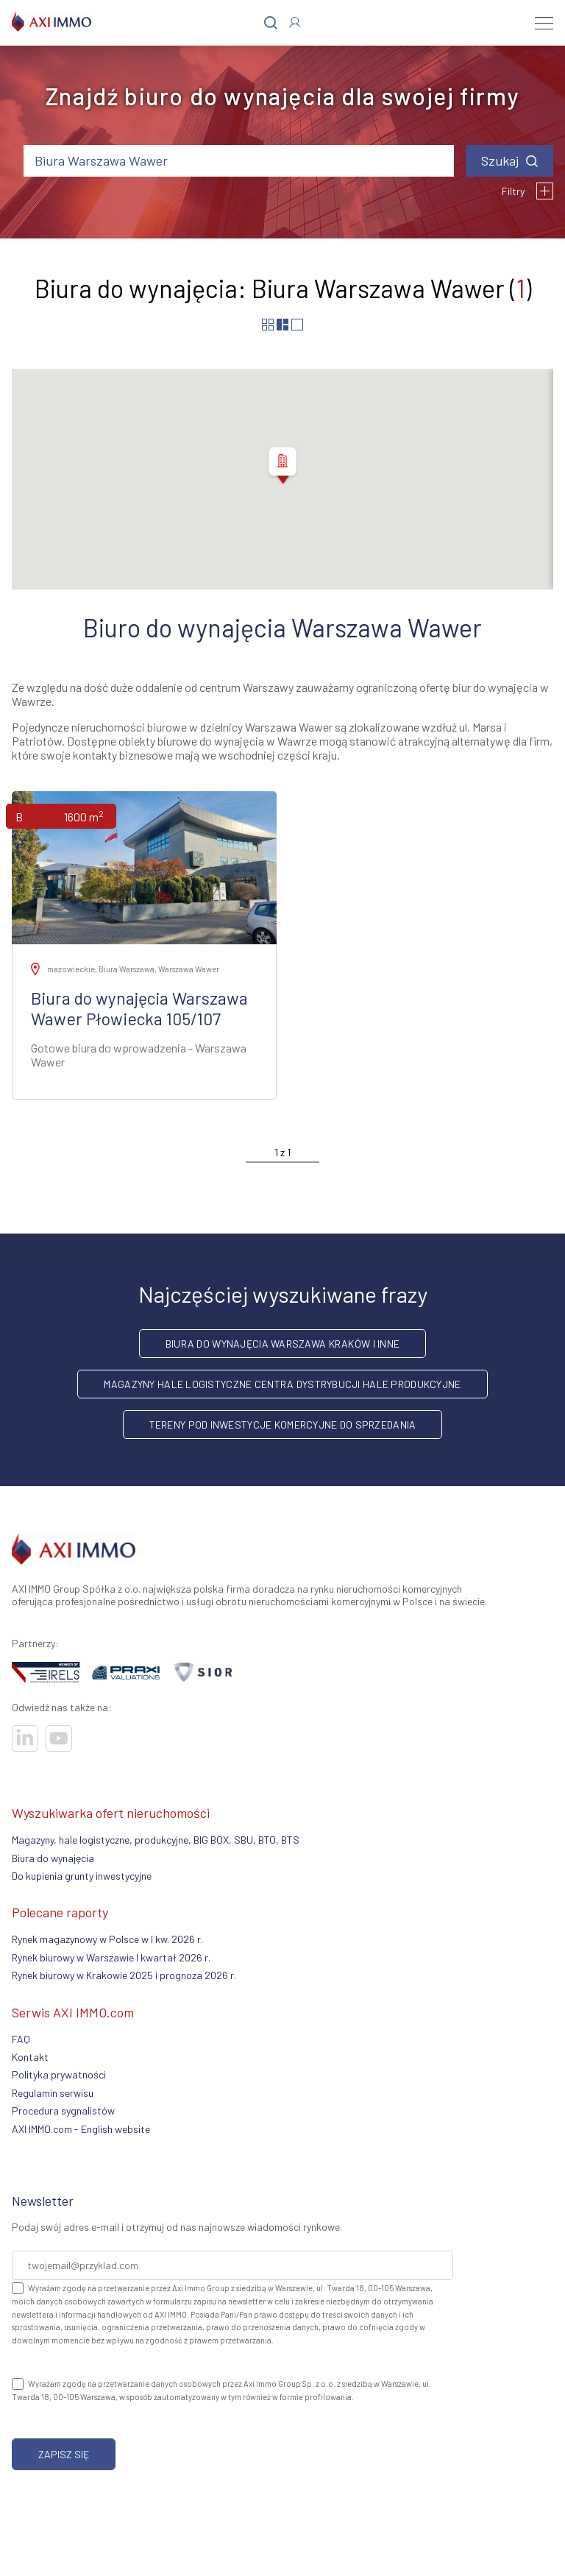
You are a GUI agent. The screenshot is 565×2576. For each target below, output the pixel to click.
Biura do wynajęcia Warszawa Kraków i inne (282, 1343)
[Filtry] (544, 191)
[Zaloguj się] (294, 22)
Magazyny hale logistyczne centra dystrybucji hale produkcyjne (282, 1384)
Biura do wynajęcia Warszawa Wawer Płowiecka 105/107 (139, 1008)
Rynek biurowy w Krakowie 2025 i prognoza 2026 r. (124, 1975)
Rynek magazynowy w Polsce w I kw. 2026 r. (107, 1939)
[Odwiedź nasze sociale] (25, 1738)
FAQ (21, 2039)
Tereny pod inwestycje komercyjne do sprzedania (282, 1424)
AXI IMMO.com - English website (81, 2129)
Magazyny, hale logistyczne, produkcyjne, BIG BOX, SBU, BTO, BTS (155, 1839)
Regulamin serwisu (52, 2093)
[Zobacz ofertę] (144, 867)
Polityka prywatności (59, 2074)
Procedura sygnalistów (63, 2110)
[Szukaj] (270, 23)
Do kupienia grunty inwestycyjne (82, 1875)
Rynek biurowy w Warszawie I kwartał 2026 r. (111, 1957)
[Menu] (544, 23)
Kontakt (30, 2056)
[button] (282, 467)
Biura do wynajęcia (53, 1858)
